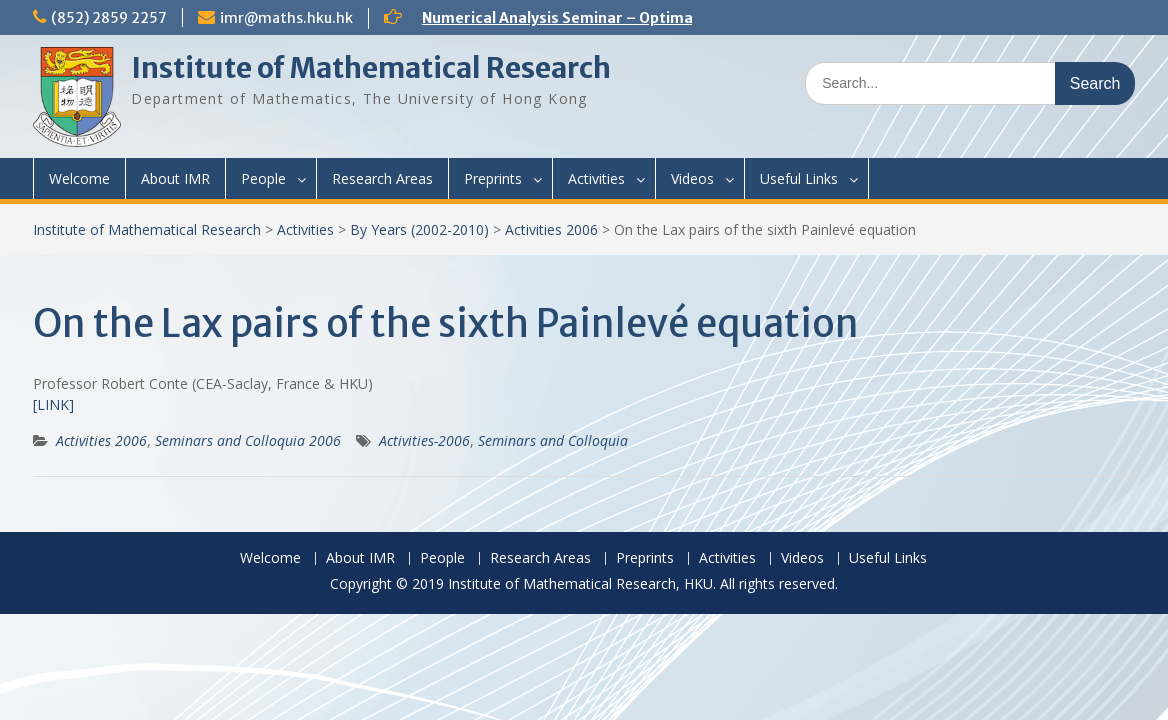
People (263, 178)
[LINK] (53, 404)
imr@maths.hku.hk (286, 18)
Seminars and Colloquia (553, 440)
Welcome (79, 178)
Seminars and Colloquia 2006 (248, 440)
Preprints (493, 178)
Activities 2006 (551, 229)
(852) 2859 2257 (109, 18)
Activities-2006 (424, 440)
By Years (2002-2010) (419, 229)
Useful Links (799, 178)
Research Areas (382, 178)
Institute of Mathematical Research (371, 68)
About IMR (175, 178)
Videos (692, 178)
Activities (596, 178)
